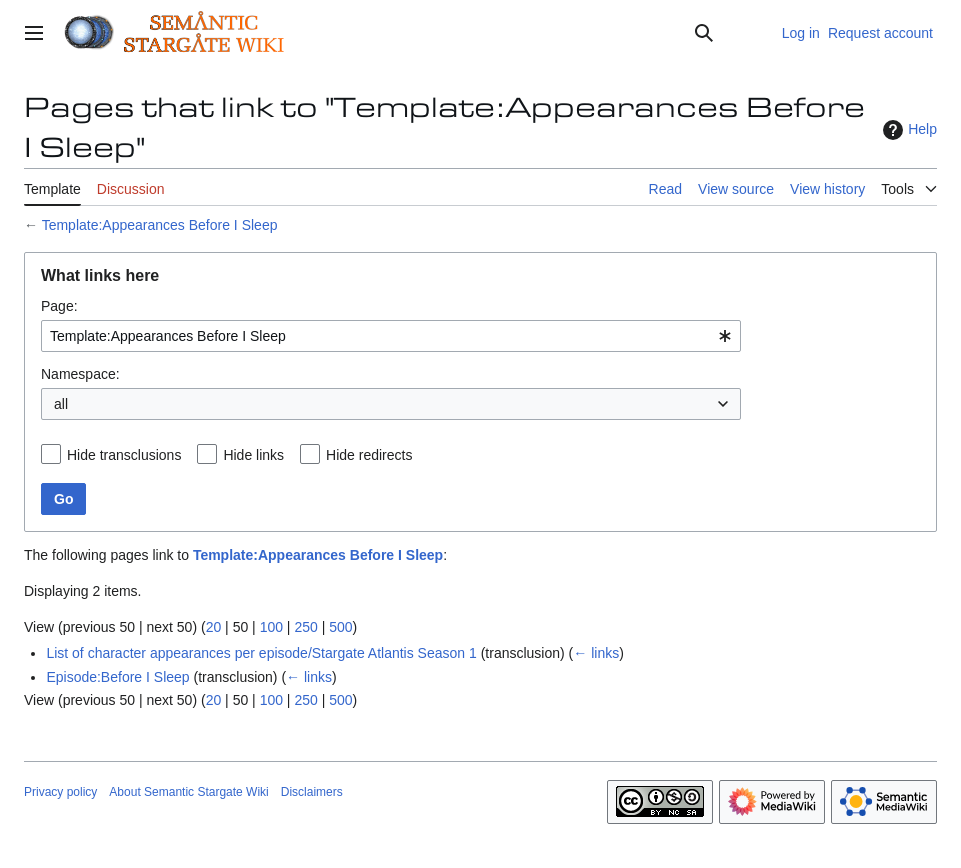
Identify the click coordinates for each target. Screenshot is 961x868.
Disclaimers (312, 792)
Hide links (253, 455)
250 (305, 627)
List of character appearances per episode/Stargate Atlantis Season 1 (261, 653)
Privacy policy (60, 792)
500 (340, 627)
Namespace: (80, 374)
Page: (59, 306)
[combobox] (391, 336)
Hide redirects (369, 455)
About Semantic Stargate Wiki (188, 792)
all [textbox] (61, 404)
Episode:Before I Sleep (117, 677)
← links (596, 653)
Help (907, 130)
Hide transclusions (124, 455)
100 (271, 627)
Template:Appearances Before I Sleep (160, 225)
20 (214, 627)
